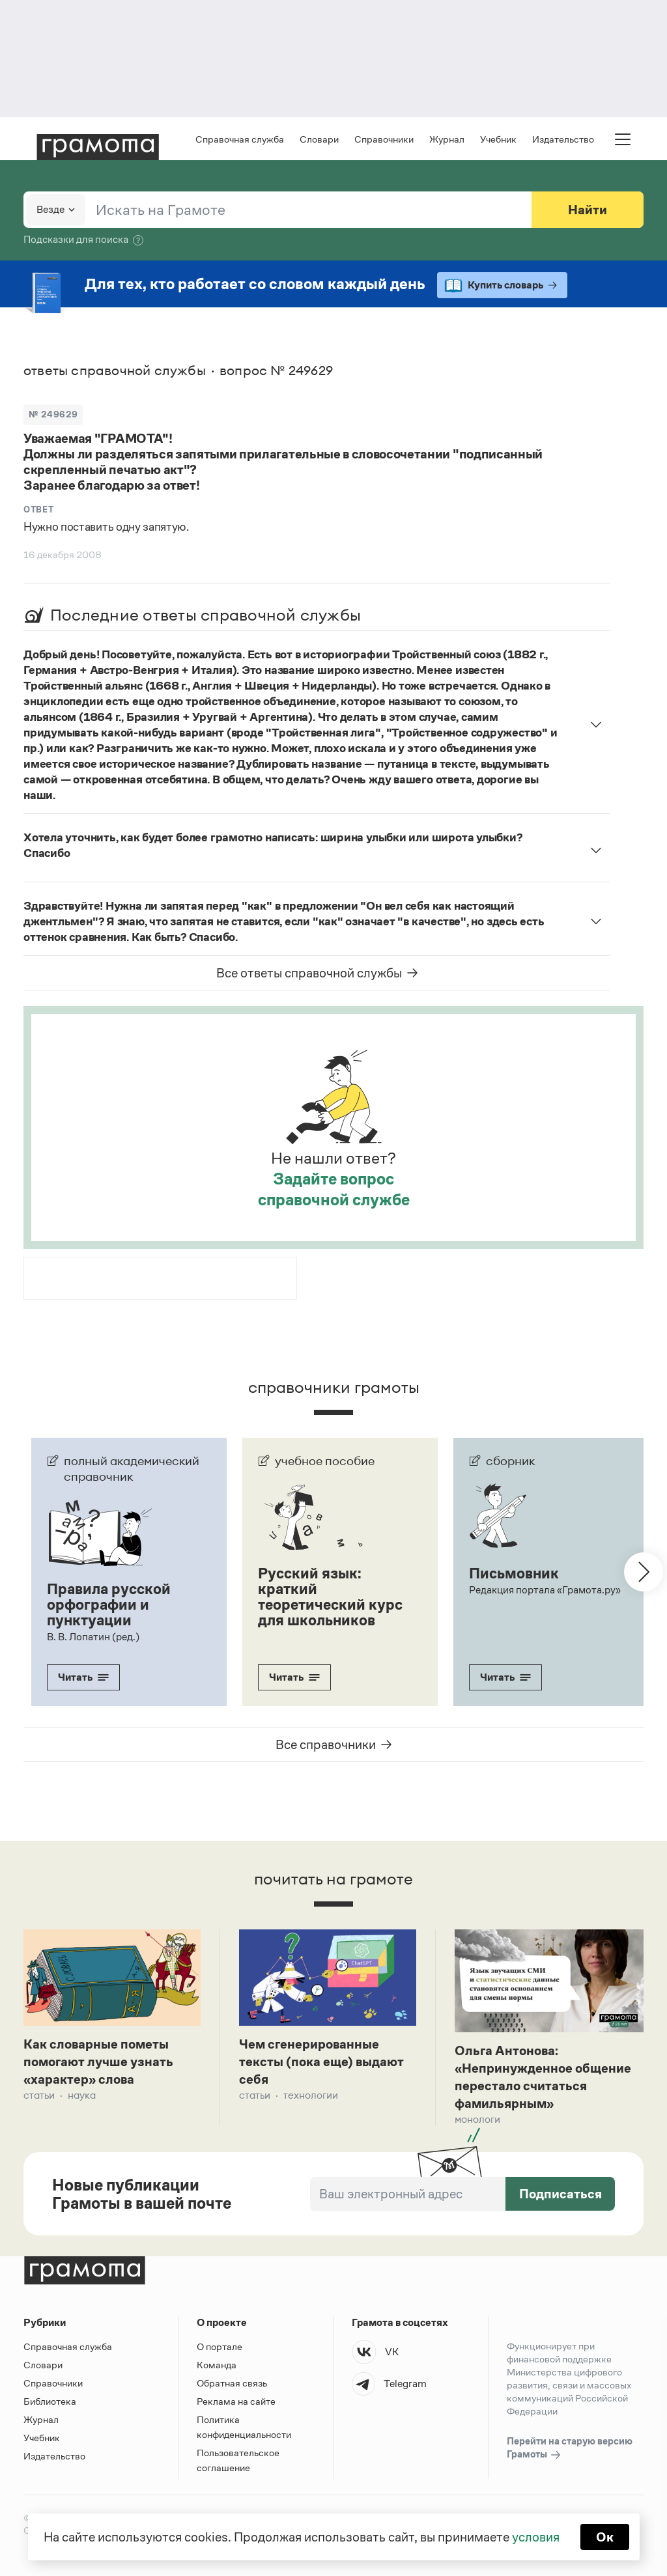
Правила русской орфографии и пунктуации (109, 1604)
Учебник (498, 139)
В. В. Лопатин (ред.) (93, 1636)
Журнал (446, 139)
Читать (83, 1677)
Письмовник (514, 1573)
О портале (219, 2346)
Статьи (39, 2095)
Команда (216, 2364)
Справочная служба (239, 139)
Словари (319, 139)
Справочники (384, 139)
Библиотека (49, 2401)
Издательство (563, 139)
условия (536, 2537)
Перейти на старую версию (569, 2448)
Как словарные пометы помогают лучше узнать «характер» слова (98, 2061)
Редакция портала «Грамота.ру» (545, 1589)
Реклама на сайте (236, 2401)
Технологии (310, 2095)
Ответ (38, 509)
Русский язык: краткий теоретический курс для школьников (330, 1597)
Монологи (477, 2119)
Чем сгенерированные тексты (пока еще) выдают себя (321, 2061)
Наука (82, 2095)
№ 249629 (53, 414)
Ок (605, 2537)
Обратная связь (232, 2382)
